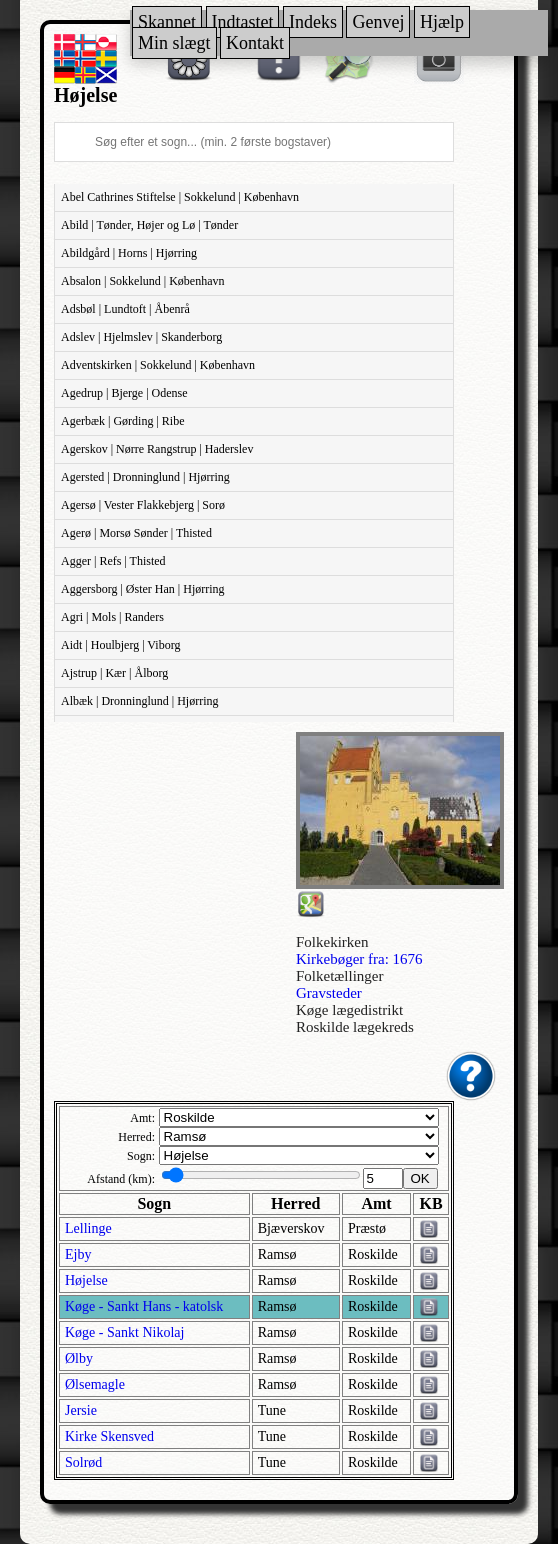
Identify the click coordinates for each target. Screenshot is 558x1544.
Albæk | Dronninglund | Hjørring (139, 701)
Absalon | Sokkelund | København (142, 281)
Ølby (79, 1358)
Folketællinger (340, 976)
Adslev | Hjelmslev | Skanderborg (141, 337)
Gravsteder (329, 993)
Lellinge (88, 1228)
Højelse (86, 1280)
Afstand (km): (121, 1179)
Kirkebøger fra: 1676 (359, 959)
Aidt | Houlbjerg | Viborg (120, 645)
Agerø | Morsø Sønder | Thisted (136, 533)
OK (420, 1178)
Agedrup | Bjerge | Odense (124, 393)
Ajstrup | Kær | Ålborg (114, 673)
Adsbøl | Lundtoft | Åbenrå (125, 309)
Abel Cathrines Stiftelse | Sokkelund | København (180, 197)
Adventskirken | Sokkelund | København (158, 365)
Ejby (78, 1254)
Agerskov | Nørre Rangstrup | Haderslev (157, 449)
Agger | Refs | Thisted (113, 561)
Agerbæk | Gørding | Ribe (122, 421)
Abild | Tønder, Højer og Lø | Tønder (149, 225)
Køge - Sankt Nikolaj (124, 1332)
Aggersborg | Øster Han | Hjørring (143, 589)
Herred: (136, 1137)
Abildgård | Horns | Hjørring (129, 253)
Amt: (142, 1118)
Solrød (83, 1462)
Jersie (81, 1410)
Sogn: (141, 1156)
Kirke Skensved (109, 1436)
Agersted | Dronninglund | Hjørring (145, 477)
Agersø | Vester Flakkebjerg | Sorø (143, 505)
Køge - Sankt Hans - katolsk (144, 1306)
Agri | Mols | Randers (112, 617)
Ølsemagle (95, 1384)
